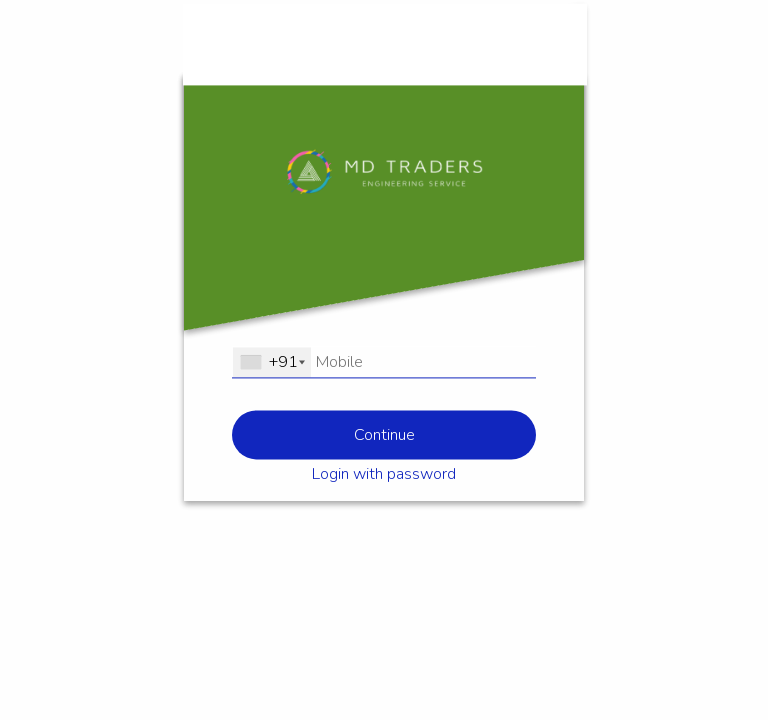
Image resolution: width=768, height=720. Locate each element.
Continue (384, 435)
